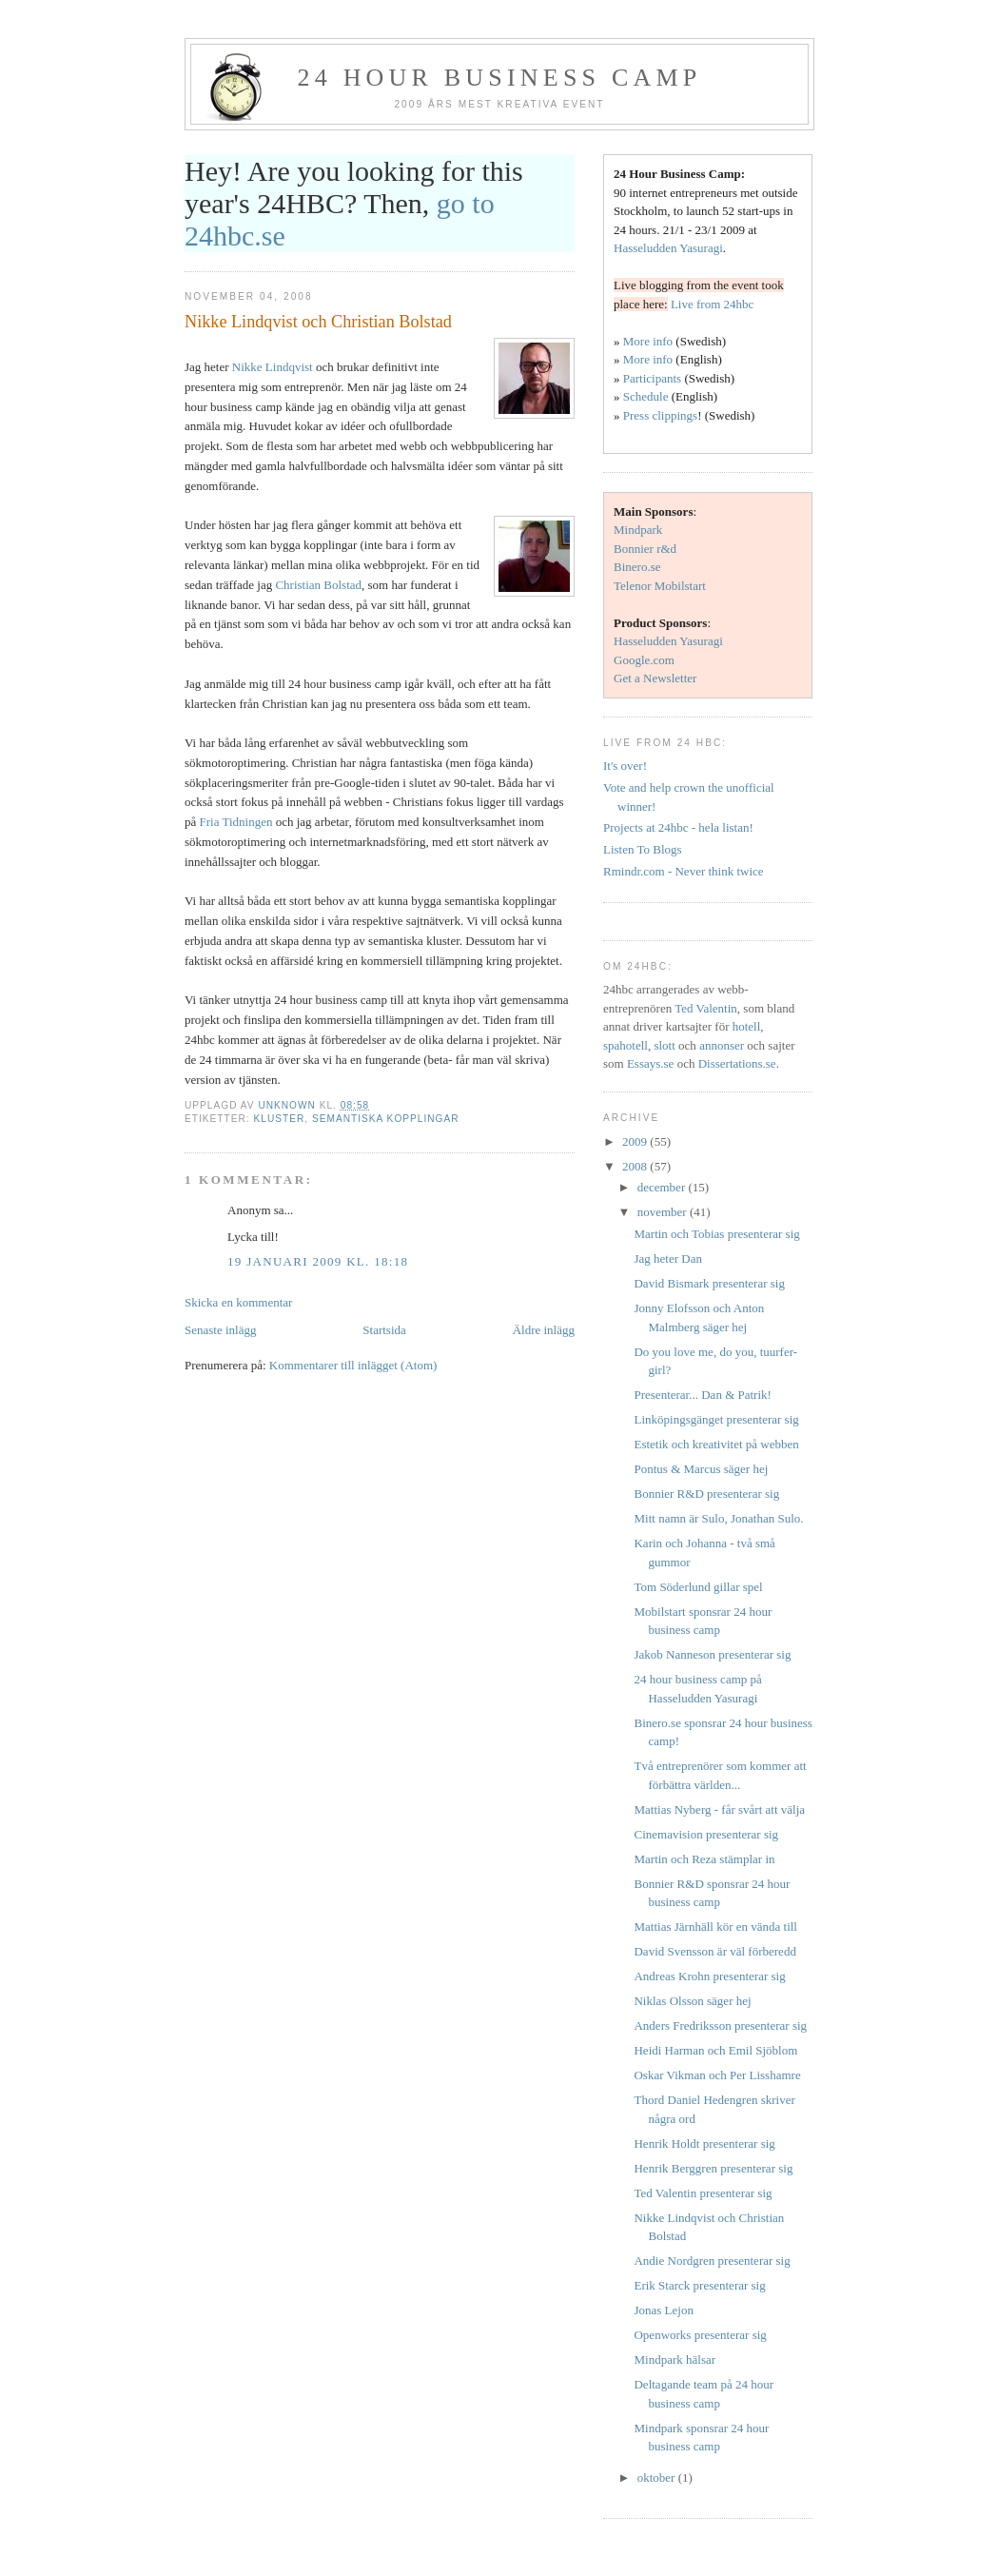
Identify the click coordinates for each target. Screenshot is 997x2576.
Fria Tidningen (236, 822)
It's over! (625, 765)
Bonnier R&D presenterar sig (706, 1493)
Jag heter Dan (667, 1258)
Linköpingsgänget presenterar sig (716, 1419)
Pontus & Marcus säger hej (701, 1469)
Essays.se (650, 1063)
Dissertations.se (737, 1063)
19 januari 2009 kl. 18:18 (317, 1261)
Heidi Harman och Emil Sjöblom (715, 2050)
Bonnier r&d (645, 548)
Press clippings (660, 415)
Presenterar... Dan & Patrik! (702, 1394)
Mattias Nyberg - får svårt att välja (719, 1809)
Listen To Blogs (642, 849)
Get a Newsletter (655, 678)
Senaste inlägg (220, 1330)
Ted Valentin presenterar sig (703, 2193)
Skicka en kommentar (238, 1302)
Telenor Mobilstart (660, 586)
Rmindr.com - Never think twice (683, 871)
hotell (747, 1026)
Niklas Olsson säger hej (692, 2001)
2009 (636, 1141)
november (663, 1212)
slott (664, 1045)
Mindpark (638, 529)
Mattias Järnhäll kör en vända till (715, 1926)
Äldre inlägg (544, 1330)
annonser (721, 1045)
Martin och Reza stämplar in (704, 1859)
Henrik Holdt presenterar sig (704, 2143)
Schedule (646, 396)
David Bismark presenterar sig (709, 1283)
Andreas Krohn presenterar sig (709, 1976)
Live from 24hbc (712, 304)
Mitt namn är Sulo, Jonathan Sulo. (718, 1518)
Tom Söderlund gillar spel (698, 1587)
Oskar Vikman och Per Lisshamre (717, 2075)
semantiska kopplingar (385, 1118)
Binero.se (637, 567)
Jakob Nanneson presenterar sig (712, 1654)
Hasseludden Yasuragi (668, 248)
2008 (636, 1166)
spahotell (625, 1045)
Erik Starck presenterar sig (699, 2285)
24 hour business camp (500, 77)
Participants (652, 378)
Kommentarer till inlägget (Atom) (353, 1365)
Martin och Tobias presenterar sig (716, 1234)
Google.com (644, 660)
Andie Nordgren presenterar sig (712, 2260)
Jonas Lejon (663, 2310)
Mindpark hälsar (674, 2359)
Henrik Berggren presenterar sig (713, 2168)
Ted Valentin (705, 1008)
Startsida (384, 1330)
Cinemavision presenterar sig (706, 1834)
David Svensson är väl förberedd (714, 1951)
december (663, 1187)
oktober (657, 2477)
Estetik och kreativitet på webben (716, 1444)
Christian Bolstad (318, 585)
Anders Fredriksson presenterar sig (720, 2025)
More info (648, 341)
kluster (278, 1118)
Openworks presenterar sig (700, 2335)
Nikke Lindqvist (272, 367)
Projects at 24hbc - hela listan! (678, 827)
